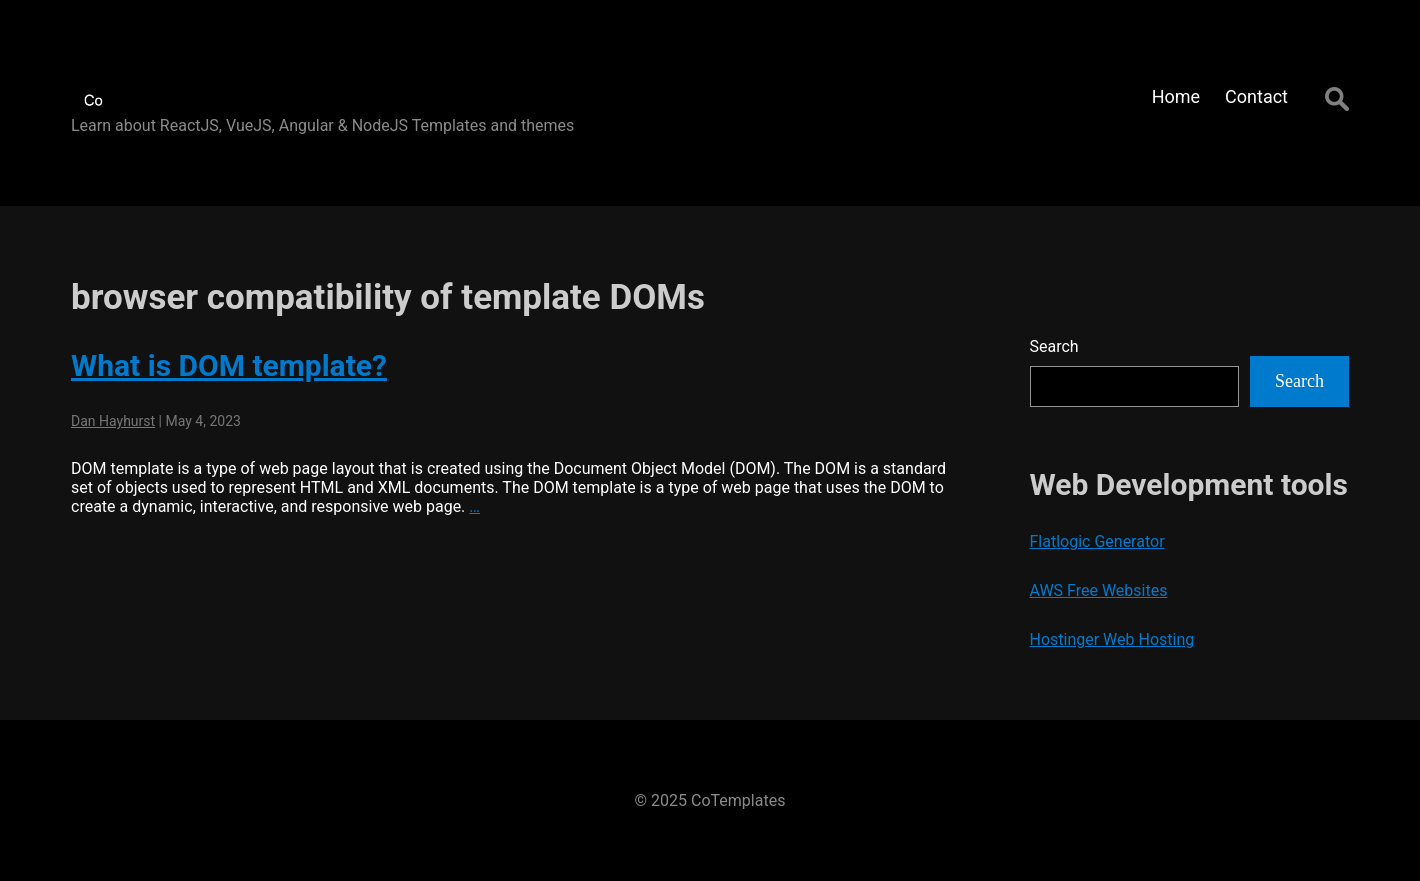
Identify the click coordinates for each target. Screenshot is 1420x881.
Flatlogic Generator (1097, 541)
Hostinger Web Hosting (1112, 639)
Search (1054, 346)
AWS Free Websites (1099, 590)
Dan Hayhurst (113, 421)
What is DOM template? (229, 365)
